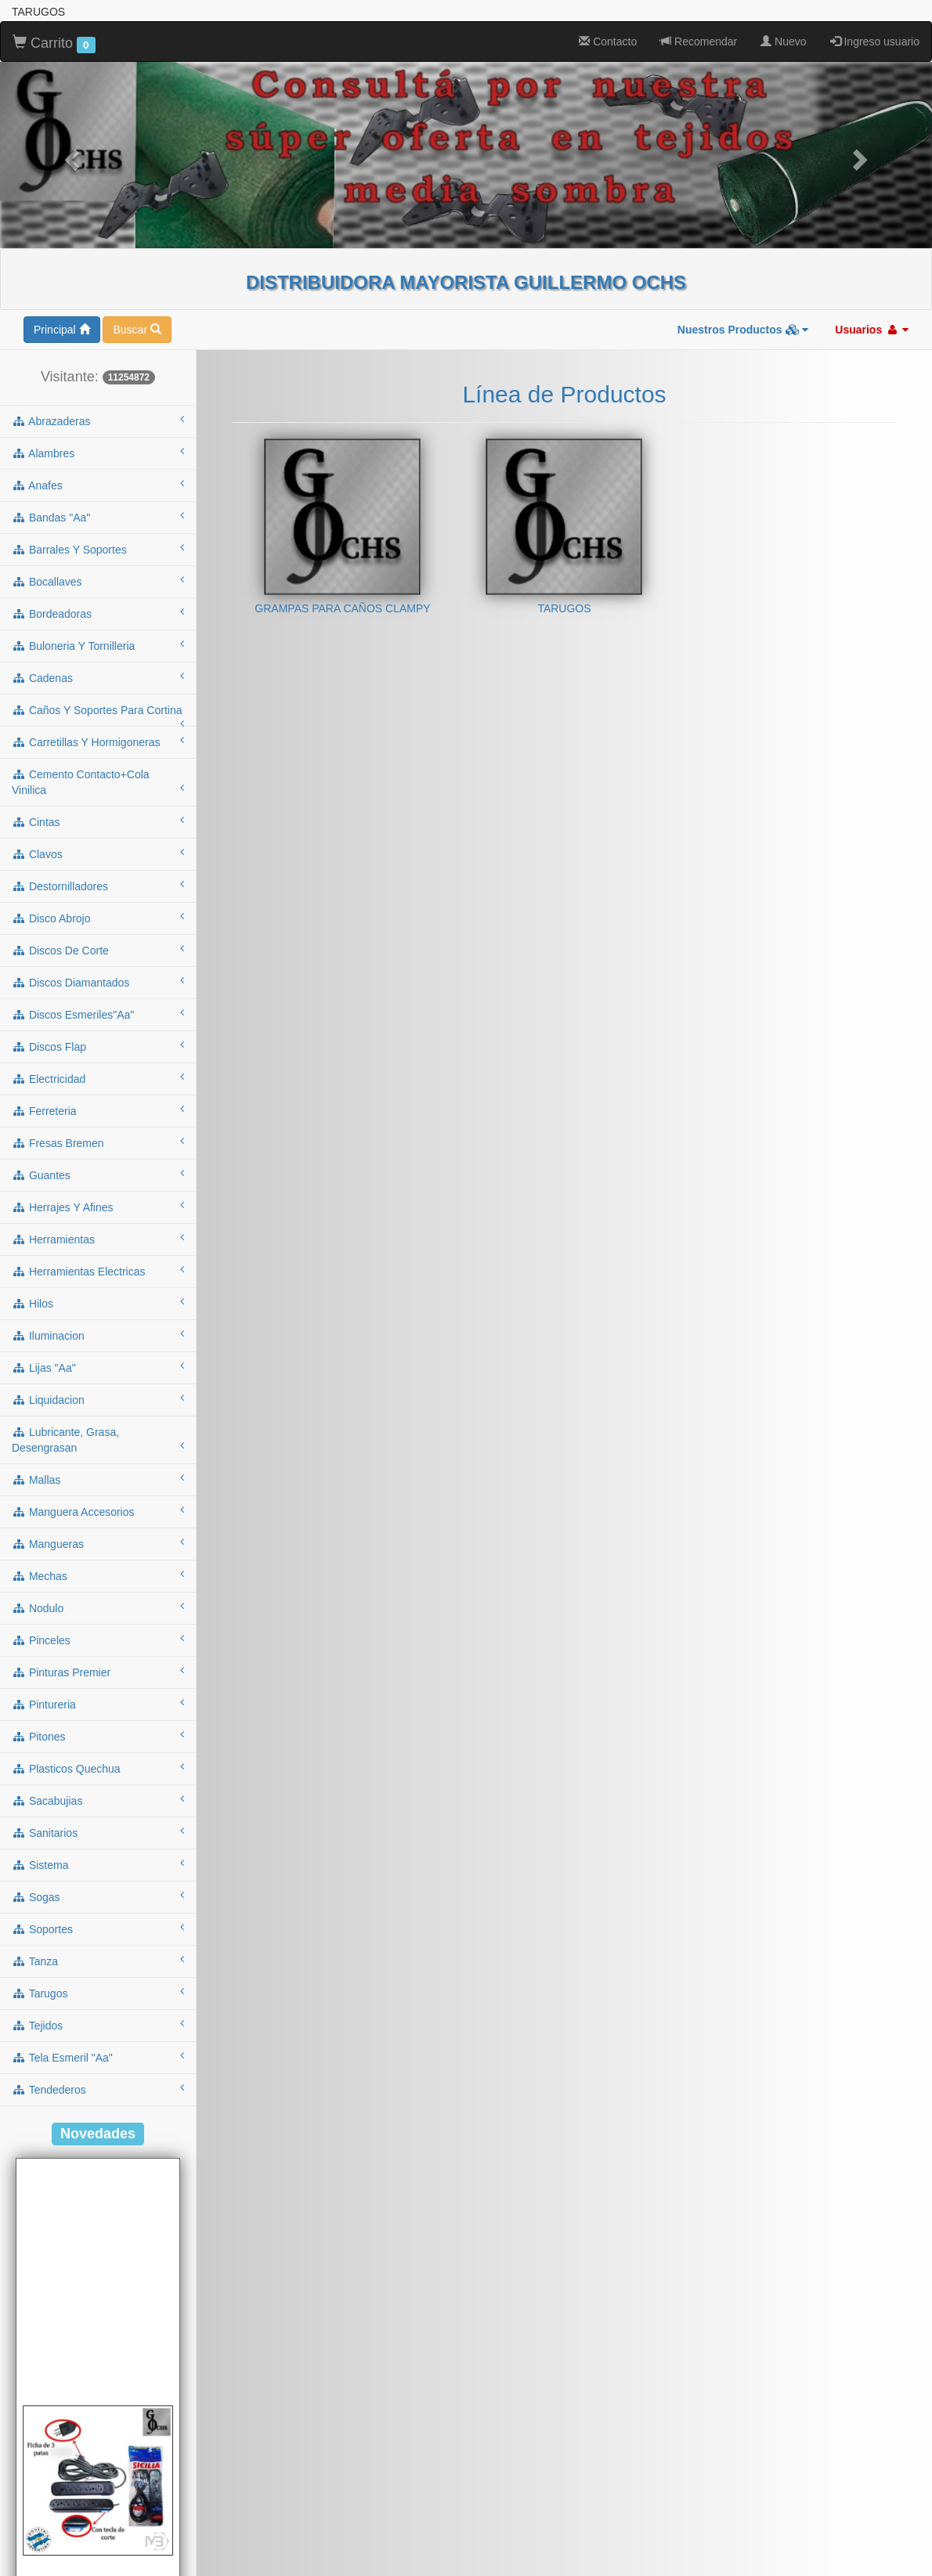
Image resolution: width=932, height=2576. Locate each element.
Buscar (137, 329)
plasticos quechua (98, 1768)
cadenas (98, 677)
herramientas (98, 1239)
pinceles (98, 1640)
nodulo (98, 1607)
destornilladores (98, 886)
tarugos (98, 1993)
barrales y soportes (98, 549)
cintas (98, 821)
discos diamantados (98, 982)
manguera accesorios (98, 1511)
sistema (98, 1864)
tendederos (98, 2089)
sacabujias (98, 1800)
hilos (98, 1303)
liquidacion (98, 1399)
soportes (98, 1928)
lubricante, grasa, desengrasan (98, 1440)
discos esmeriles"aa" (98, 1014)
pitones (98, 1736)
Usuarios (872, 329)
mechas (98, 1575)
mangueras (98, 1543)
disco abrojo (98, 918)
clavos (98, 853)
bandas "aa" (98, 517)
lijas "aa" (98, 1367)
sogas (98, 1896)
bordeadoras (98, 613)
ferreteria (98, 1110)
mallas (98, 1479)
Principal (62, 329)
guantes (98, 1174)
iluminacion (98, 1335)
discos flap (98, 1046)
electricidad (98, 1078)
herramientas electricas (98, 1271)
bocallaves (98, 581)
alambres (98, 453)
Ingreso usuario (874, 41)
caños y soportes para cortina (98, 715)
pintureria (98, 1704)
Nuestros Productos (743, 329)
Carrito (54, 43)
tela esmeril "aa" (98, 2057)
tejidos (98, 2025)
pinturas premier (98, 1672)
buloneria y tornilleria (98, 645)
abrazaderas (98, 420)
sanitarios (98, 1832)
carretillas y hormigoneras (98, 741)
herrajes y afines (98, 1207)
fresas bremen (98, 1142)
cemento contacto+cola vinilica (98, 782)
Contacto (608, 41)
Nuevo (783, 41)
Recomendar (698, 41)
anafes (98, 485)
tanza (98, 1961)
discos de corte (98, 950)
